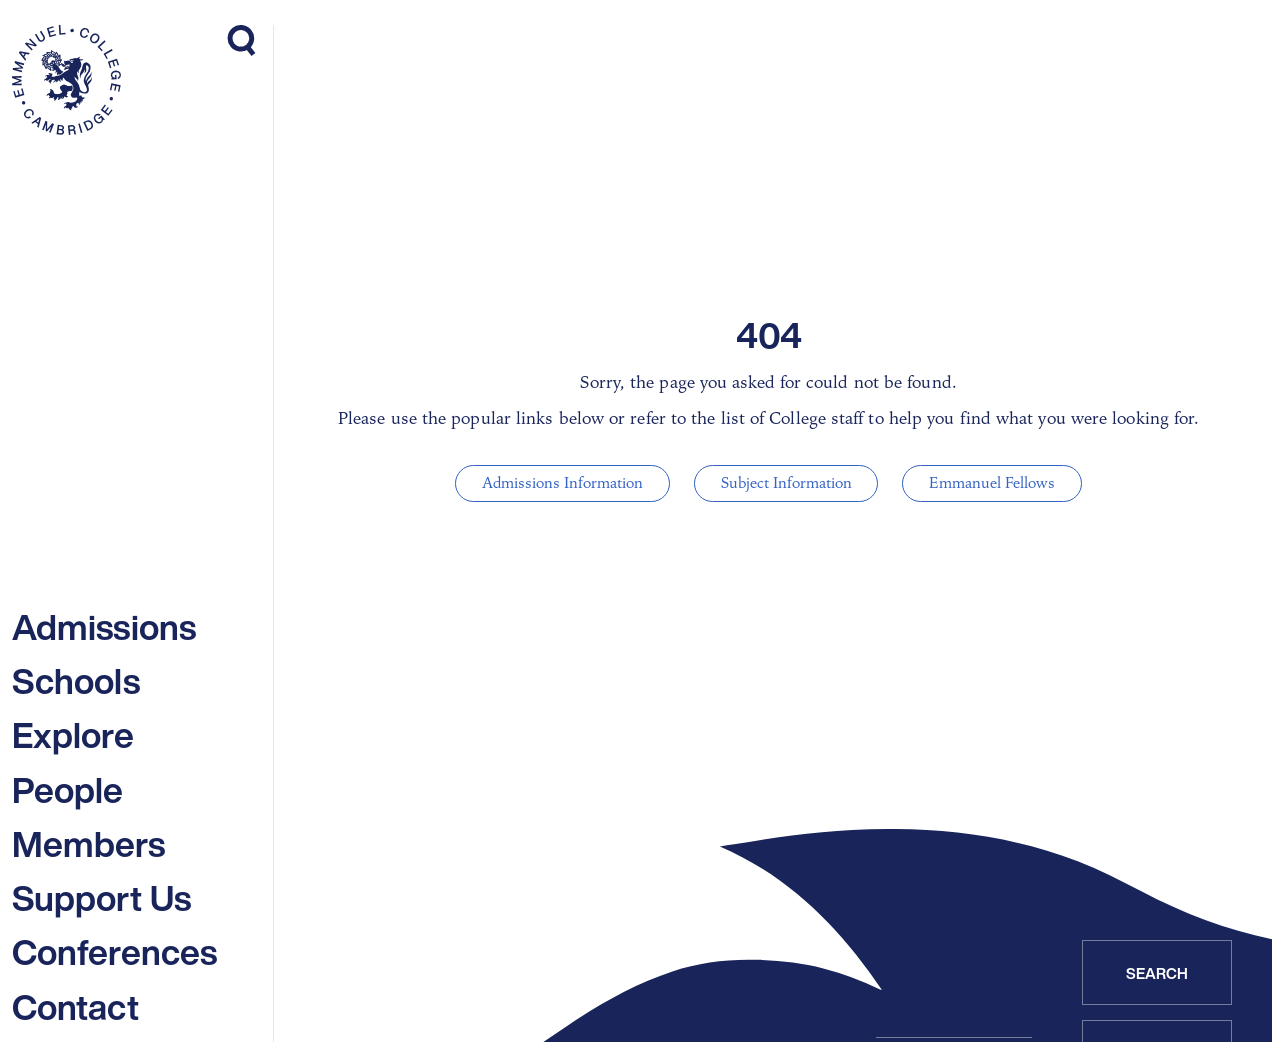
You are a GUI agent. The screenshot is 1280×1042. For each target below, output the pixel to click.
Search (1157, 973)
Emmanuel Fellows (986, 482)
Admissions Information (569, 482)
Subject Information (786, 482)
